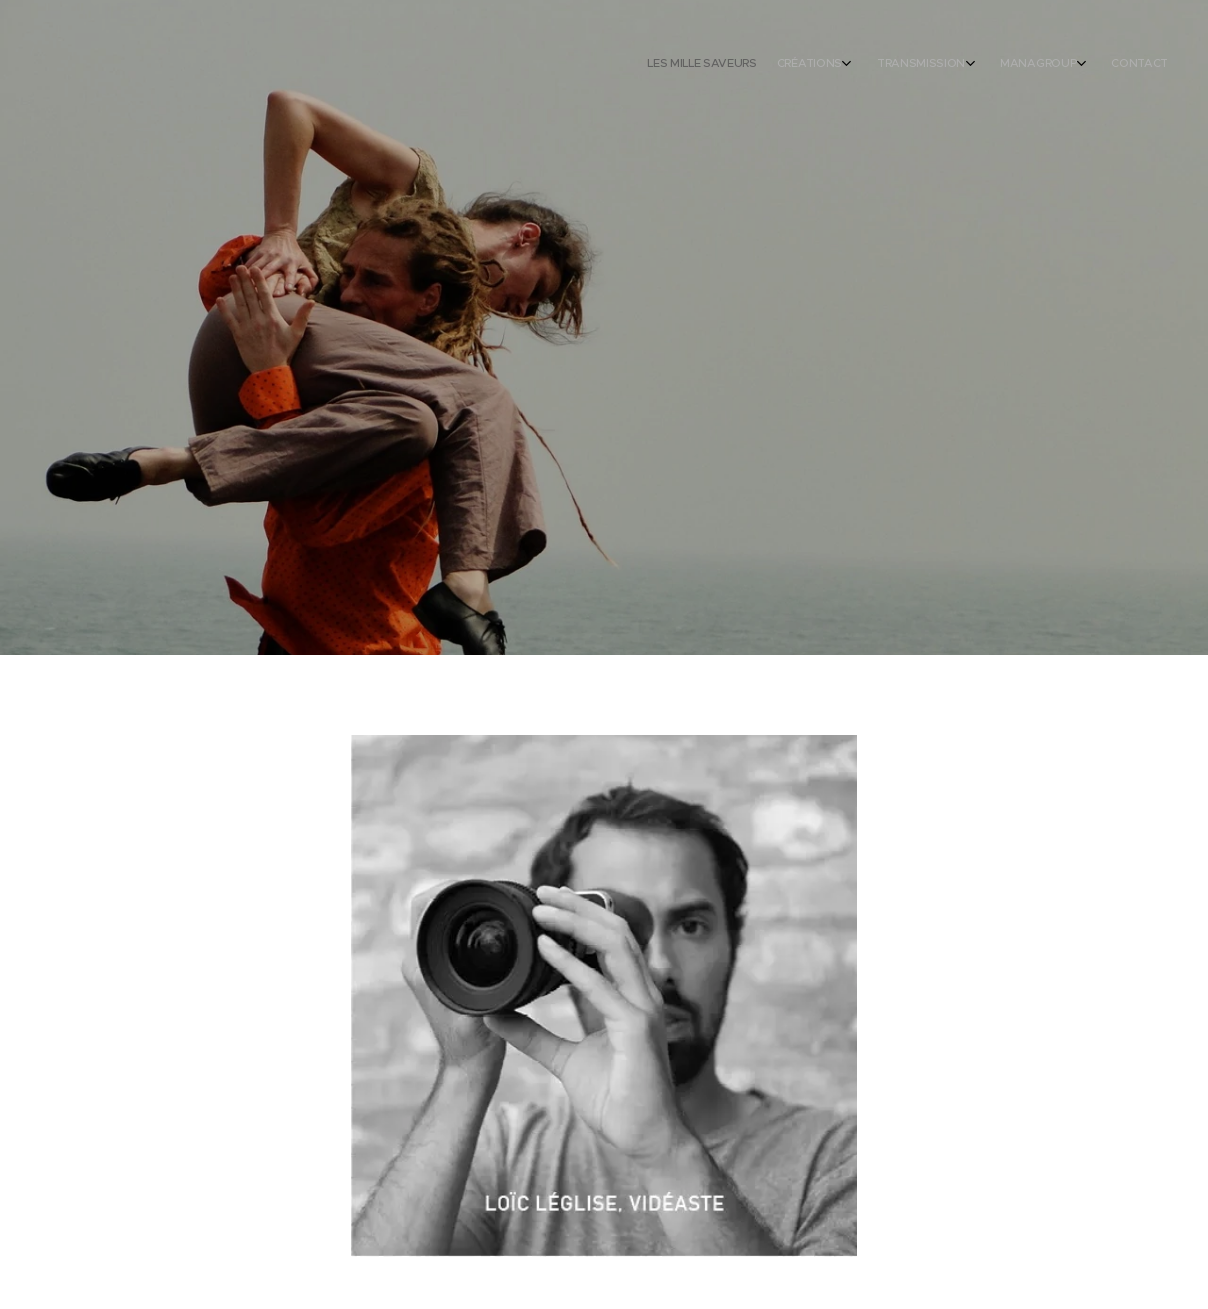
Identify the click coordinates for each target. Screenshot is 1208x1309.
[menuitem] (1045, 65)
